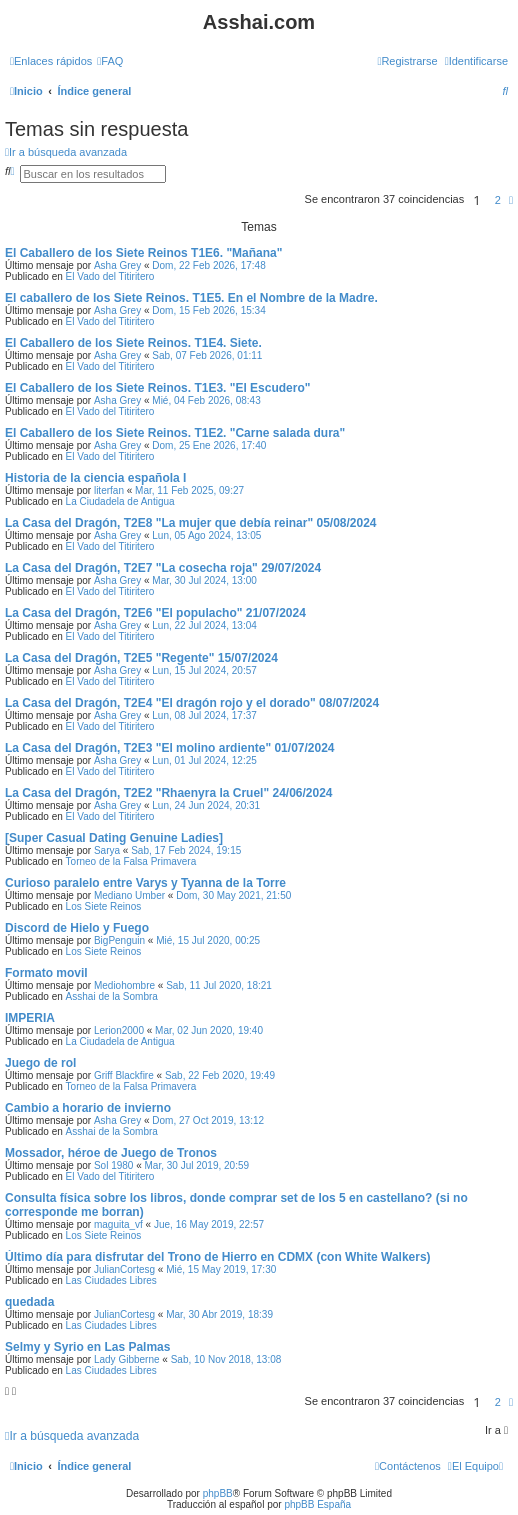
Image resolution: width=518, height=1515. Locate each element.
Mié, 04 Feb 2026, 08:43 (206, 400)
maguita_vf (118, 1224)
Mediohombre (124, 985)
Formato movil (46, 973)
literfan (109, 490)
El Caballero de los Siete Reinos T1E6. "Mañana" (143, 253)
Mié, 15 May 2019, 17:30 (221, 1269)
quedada (29, 1302)
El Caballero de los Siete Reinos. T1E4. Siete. (133, 343)
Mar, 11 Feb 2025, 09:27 (189, 490)
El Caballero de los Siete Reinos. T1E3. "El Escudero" (157, 388)
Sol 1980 (113, 1165)
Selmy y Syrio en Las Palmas (87, 1347)
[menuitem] (110, 61)
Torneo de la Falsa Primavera (131, 861)
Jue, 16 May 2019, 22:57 (209, 1224)
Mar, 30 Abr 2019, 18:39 (219, 1314)
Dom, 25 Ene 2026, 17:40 (209, 445)
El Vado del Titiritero (110, 276)
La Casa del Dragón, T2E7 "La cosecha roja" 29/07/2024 (163, 568)
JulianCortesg (124, 1269)
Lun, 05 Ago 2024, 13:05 (206, 535)
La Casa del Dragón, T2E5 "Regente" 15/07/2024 (141, 658)
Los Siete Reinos (104, 906)
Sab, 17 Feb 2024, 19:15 (186, 850)
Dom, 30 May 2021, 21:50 (233, 895)
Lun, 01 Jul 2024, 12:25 (204, 760)
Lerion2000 (119, 1030)
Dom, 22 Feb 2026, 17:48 (208, 265)
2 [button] (498, 200)
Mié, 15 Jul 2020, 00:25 (208, 940)
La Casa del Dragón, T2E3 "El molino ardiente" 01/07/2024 (170, 748)
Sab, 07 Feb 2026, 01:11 (207, 355)
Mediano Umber (129, 895)
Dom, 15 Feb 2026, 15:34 (208, 310)
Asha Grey (117, 265)
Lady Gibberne (127, 1359)
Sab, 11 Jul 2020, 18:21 (219, 985)
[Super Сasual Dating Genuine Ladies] (114, 838)
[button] (511, 200)
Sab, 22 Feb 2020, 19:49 (220, 1075)
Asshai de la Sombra (112, 996)
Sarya (107, 850)
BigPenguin (119, 940)
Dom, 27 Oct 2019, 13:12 (208, 1120)
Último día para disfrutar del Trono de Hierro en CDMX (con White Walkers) (218, 1257)
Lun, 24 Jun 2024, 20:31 (206, 805)
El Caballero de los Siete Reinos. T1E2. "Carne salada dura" (175, 433)
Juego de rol (40, 1063)
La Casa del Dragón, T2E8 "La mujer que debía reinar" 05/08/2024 (191, 523)
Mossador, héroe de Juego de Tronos (111, 1153)
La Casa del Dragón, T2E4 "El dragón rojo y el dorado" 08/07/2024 (192, 703)
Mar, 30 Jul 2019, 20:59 (197, 1165)
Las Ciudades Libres (111, 1280)
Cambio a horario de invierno (88, 1108)
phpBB (218, 1493)
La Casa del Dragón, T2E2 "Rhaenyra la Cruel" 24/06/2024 (169, 793)
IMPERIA (30, 1018)
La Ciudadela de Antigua (120, 501)
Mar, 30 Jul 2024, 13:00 (204, 580)
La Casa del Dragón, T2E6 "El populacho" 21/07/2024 (155, 613)
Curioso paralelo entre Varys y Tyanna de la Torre (145, 883)
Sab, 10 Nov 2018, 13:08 (226, 1359)
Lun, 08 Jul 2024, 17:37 (204, 715)
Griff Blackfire (124, 1075)
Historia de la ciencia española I (95, 478)
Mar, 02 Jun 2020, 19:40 (209, 1030)
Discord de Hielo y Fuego (77, 928)
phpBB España (317, 1504)
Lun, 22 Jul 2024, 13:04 (204, 625)
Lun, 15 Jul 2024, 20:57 (204, 670)
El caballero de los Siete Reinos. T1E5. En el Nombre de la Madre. (191, 298)
